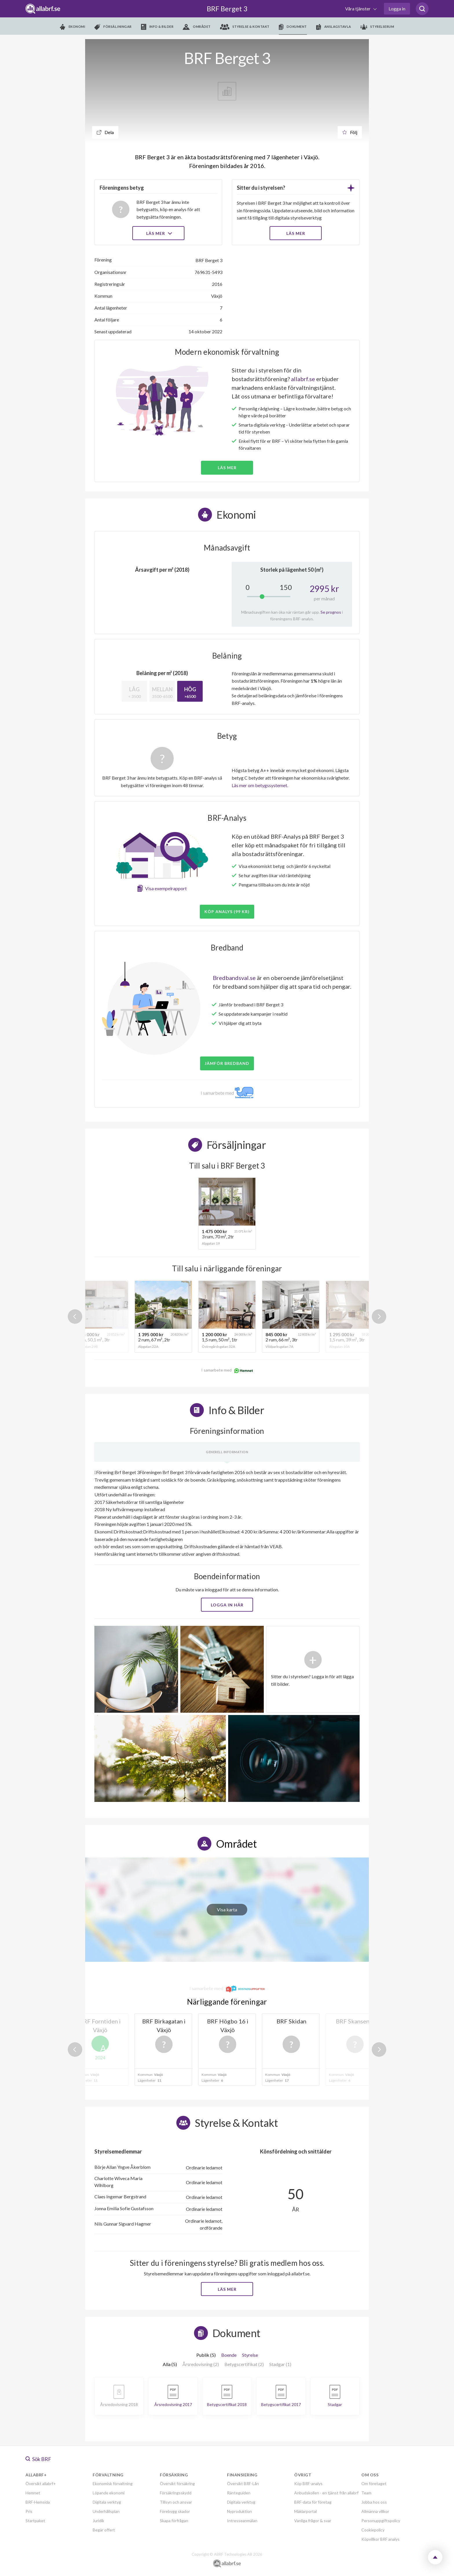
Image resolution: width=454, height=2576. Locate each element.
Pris (28, 2511)
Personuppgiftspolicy (380, 2520)
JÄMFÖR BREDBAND (227, 1063)
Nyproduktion (239, 2511)
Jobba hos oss (374, 2502)
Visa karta (227, 1909)
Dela (105, 132)
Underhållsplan (106, 2511)
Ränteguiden (238, 2492)
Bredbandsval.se (234, 977)
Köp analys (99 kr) (227, 911)
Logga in (397, 8)
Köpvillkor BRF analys (380, 2539)
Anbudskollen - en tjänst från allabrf (326, 2492)
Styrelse (250, 2355)
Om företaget (374, 2483)
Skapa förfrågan (174, 2520)
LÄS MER (295, 233)
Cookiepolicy (373, 2529)
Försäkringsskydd (175, 2492)
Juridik (98, 2520)
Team (366, 2492)
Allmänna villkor (375, 2511)
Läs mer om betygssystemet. (260, 785)
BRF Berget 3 (227, 8)
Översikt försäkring (177, 2483)
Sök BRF (38, 2459)
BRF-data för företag (313, 2502)
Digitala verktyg (107, 2502)
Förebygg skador (175, 2511)
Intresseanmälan (242, 2520)
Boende (229, 2355)
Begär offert (104, 2529)
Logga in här (227, 1604)
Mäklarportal (305, 2511)
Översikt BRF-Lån (243, 2483)
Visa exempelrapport (166, 888)
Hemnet (32, 2492)
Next (379, 1316)
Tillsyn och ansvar (176, 2502)
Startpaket (35, 2520)
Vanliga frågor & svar (312, 2520)
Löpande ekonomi (109, 2492)
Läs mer (158, 233)
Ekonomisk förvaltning (113, 2483)
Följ (349, 132)
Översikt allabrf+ (40, 2483)
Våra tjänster (358, 8)
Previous (75, 1316)
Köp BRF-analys (308, 2483)
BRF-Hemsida (37, 2502)
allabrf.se (303, 378)
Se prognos (331, 612)
